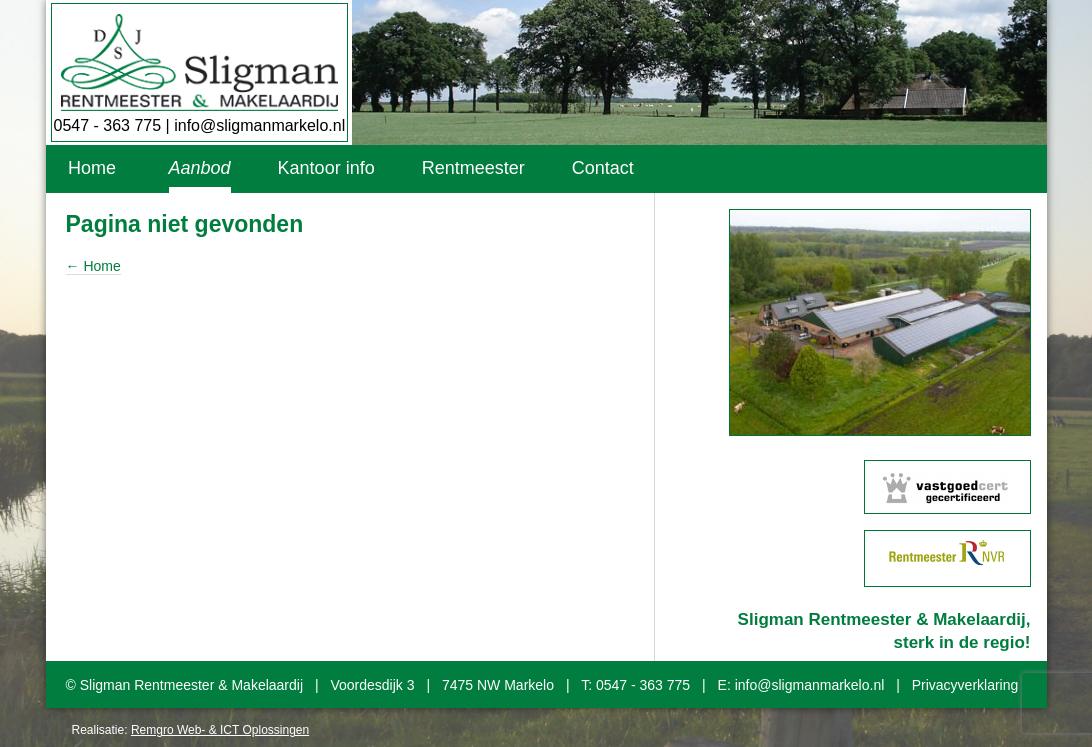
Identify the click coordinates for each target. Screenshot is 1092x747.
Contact (603, 168)
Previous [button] (715, 323)
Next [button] (1045, 323)
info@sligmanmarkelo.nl (259, 125)
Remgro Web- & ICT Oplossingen (220, 730)
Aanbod (200, 168)
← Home (93, 266)
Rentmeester (473, 168)
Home (92, 168)
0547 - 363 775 (108, 125)
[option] (880, 322)
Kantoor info (326, 168)
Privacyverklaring (965, 685)
